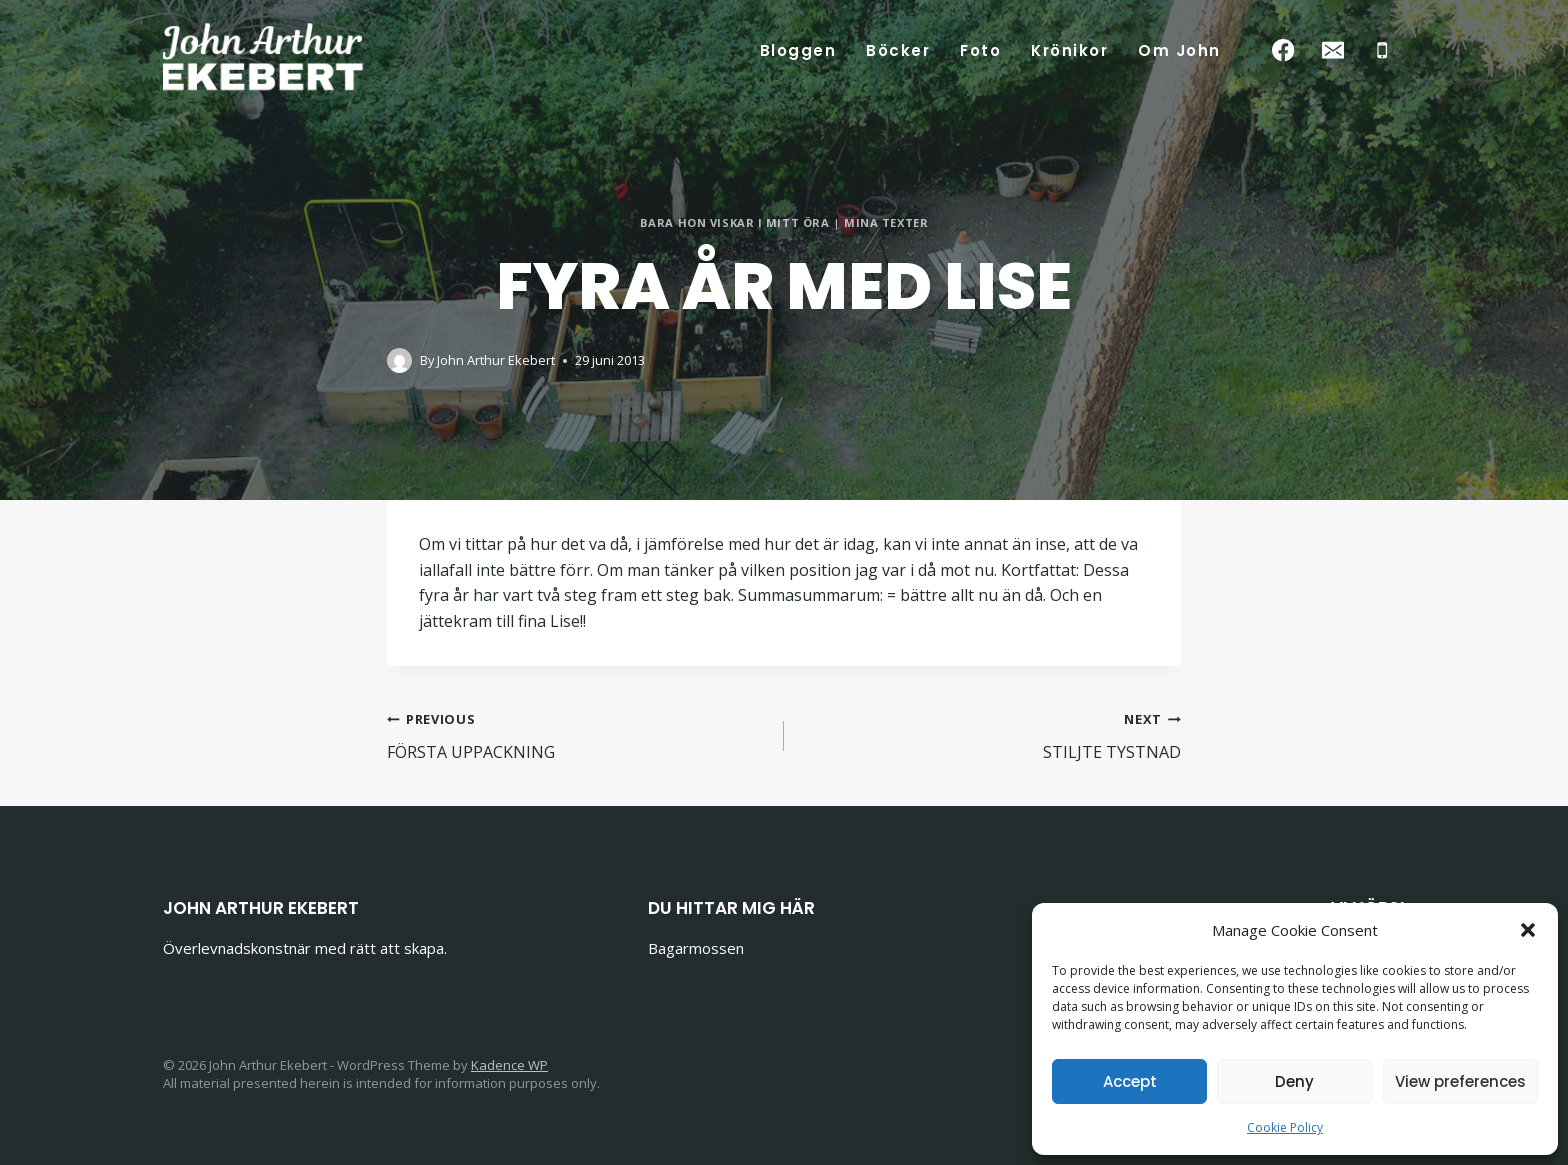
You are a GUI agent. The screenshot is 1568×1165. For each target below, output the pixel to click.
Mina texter (886, 222)
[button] (1528, 930)
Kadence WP (509, 1065)
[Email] (1332, 50)
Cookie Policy (1285, 1127)
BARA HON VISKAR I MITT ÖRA (735, 222)
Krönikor (1069, 50)
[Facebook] (1283, 50)
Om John (1179, 50)
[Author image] (399, 360)
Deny (1294, 1081)
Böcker (898, 50)
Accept (1130, 1081)
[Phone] (1382, 50)
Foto (980, 50)
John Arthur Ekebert (496, 360)
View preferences (1460, 1081)
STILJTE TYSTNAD (990, 734)
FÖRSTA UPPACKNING (577, 734)
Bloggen (798, 50)
